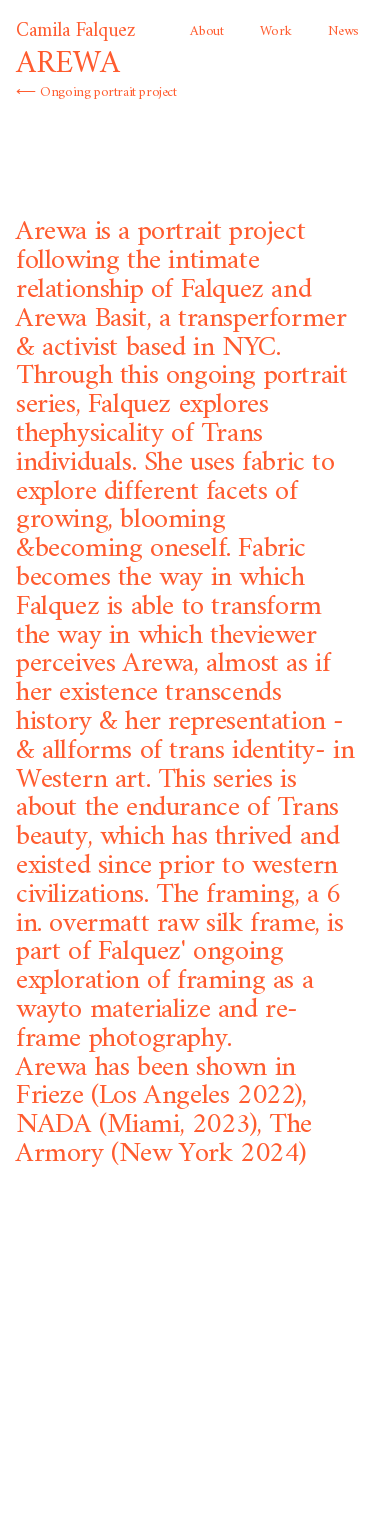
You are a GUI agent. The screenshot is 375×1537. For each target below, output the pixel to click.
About (206, 31)
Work (275, 31)
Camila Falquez (75, 31)
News (343, 31)
